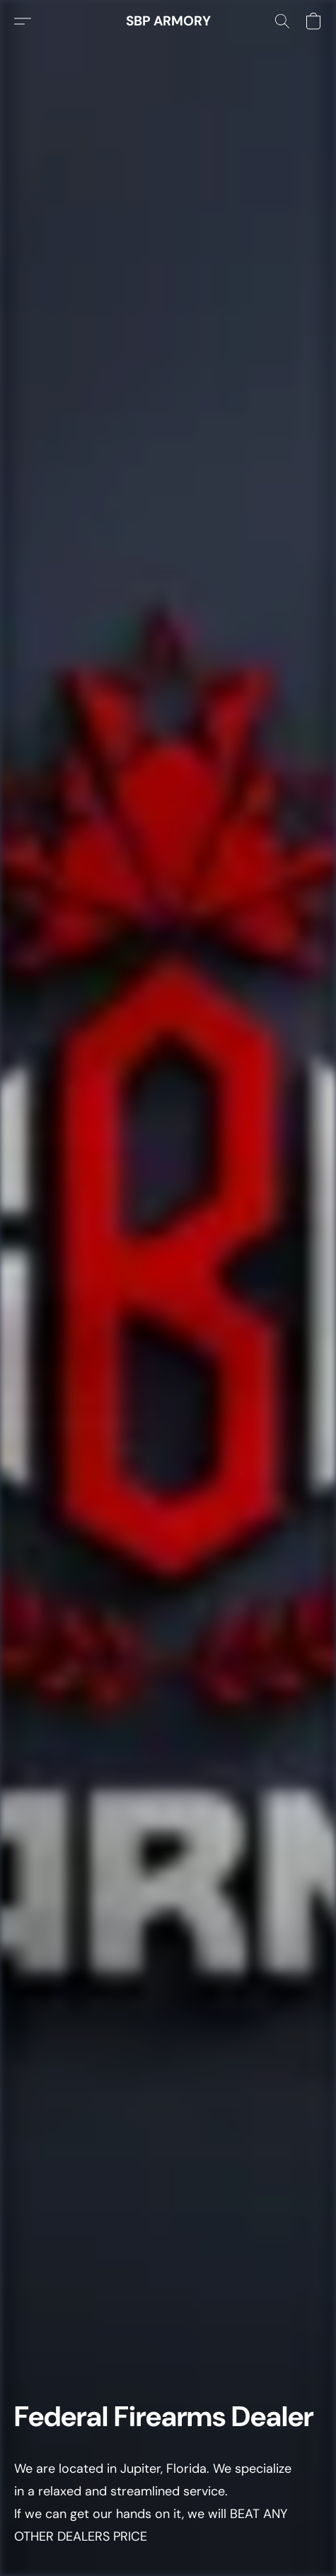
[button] (168, 21)
